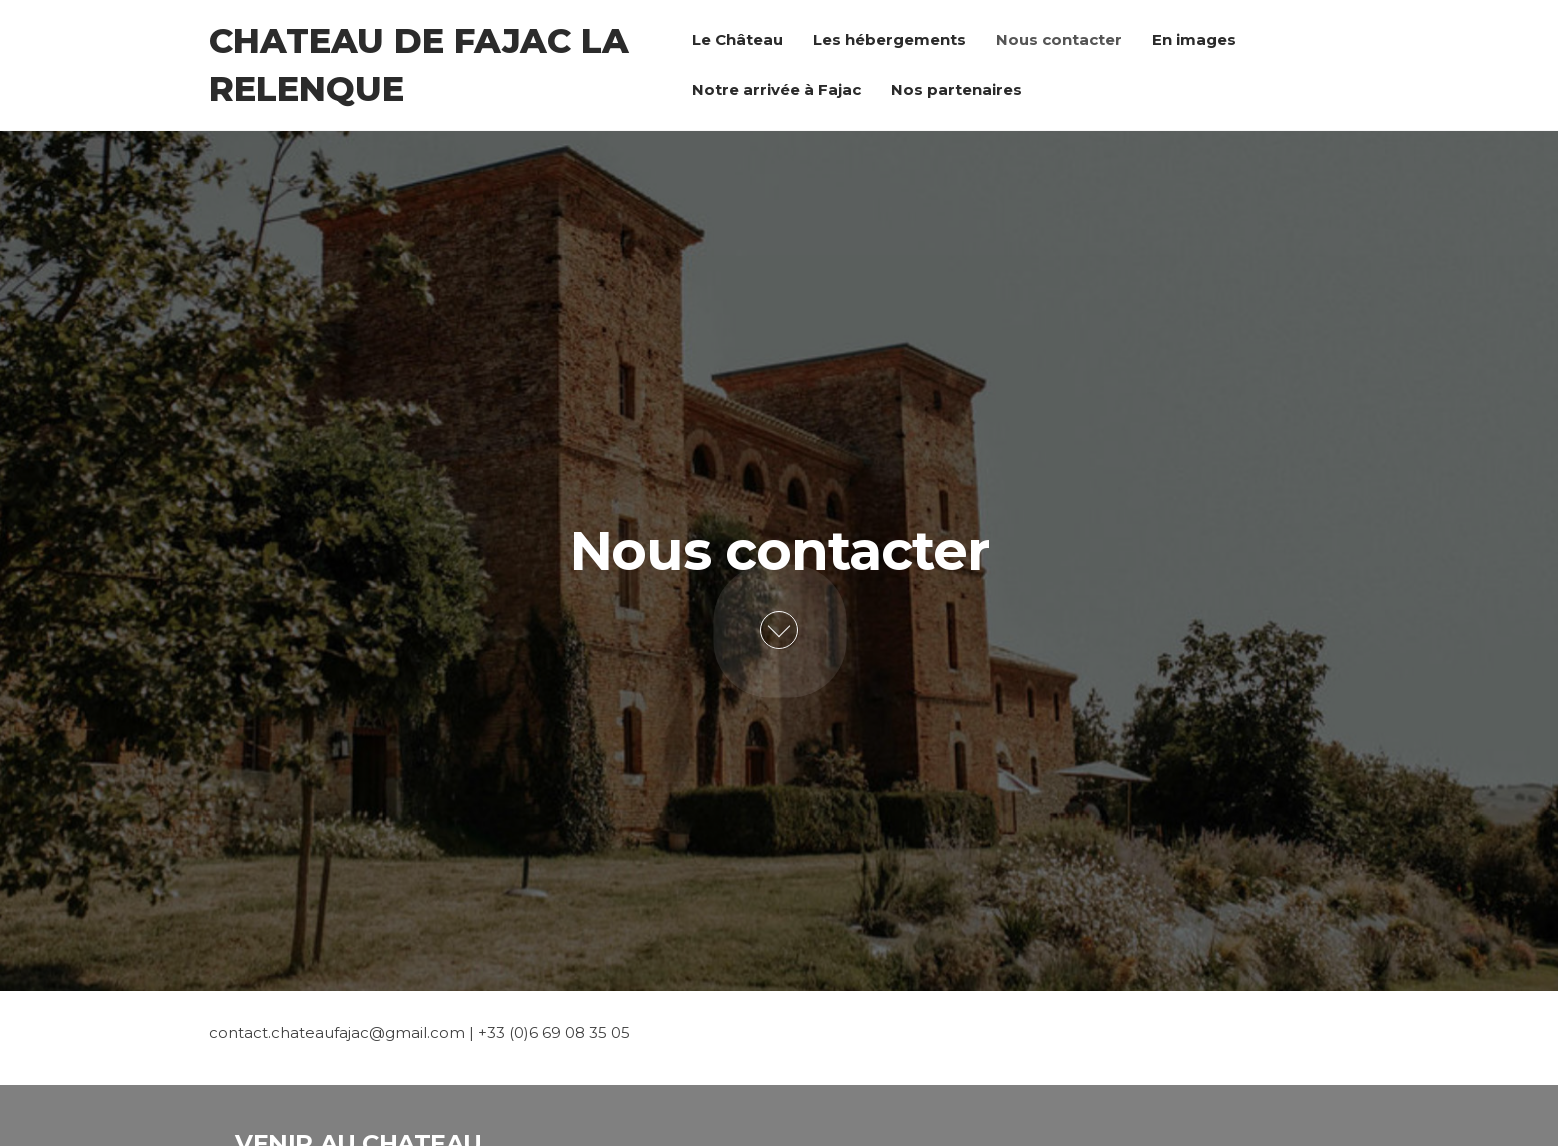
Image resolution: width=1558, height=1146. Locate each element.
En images (1194, 39)
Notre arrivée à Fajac (776, 89)
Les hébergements (889, 39)
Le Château (737, 39)
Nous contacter (1059, 39)
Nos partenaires (956, 89)
